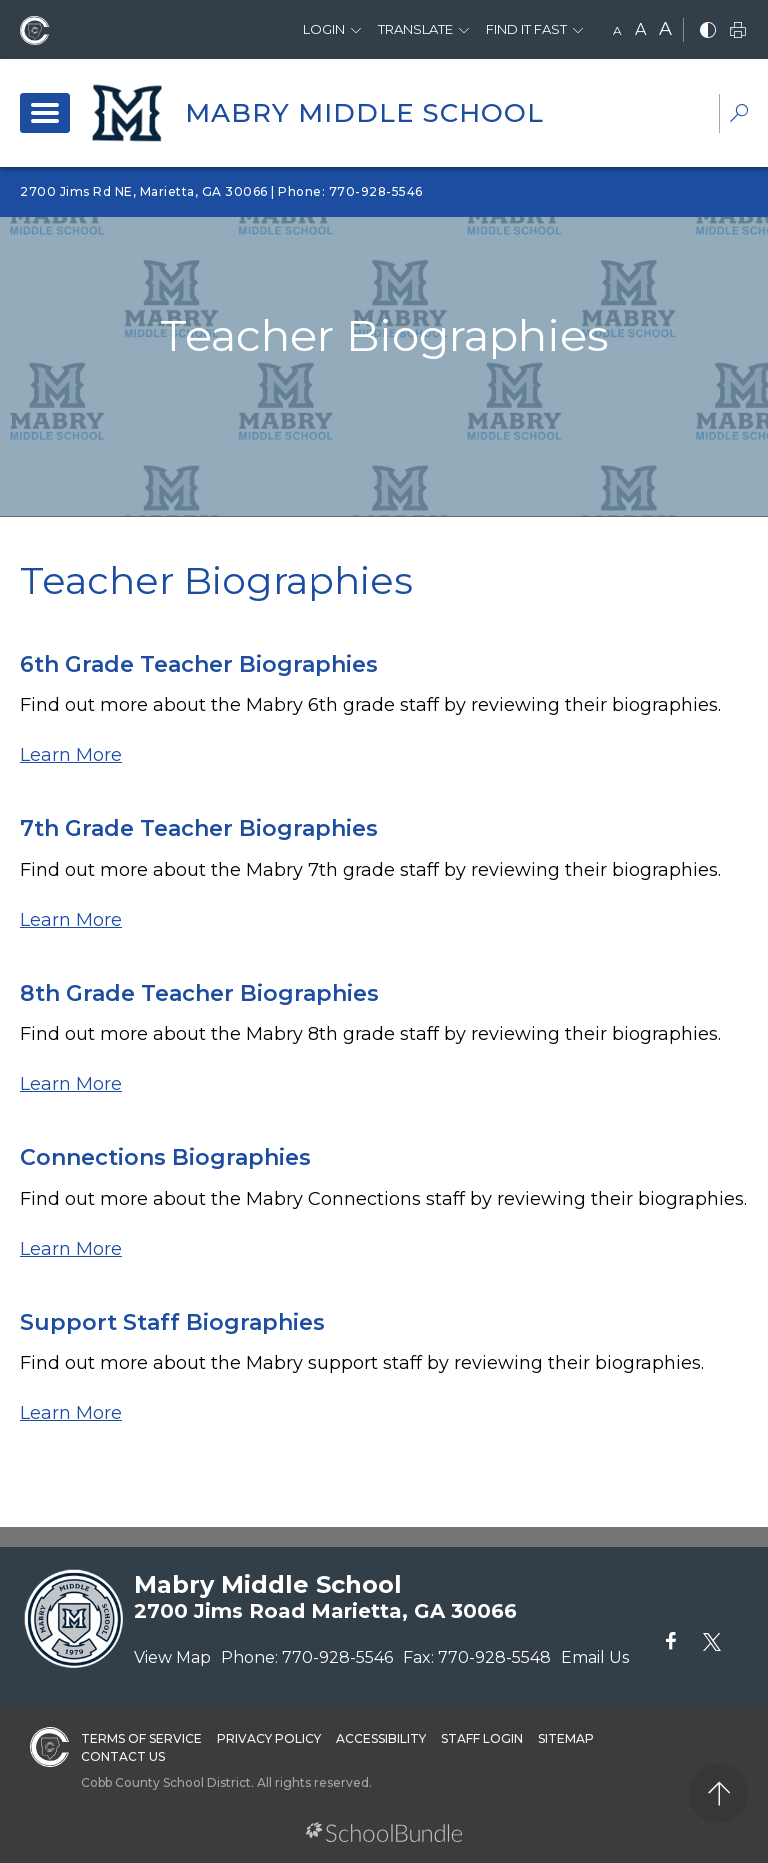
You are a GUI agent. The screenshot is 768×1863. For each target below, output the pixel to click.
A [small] (617, 30)
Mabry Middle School (364, 113)
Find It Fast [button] (526, 29)
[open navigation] (45, 113)
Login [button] (324, 29)
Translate (415, 29)
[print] (738, 31)
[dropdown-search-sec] (739, 115)
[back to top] (718, 1793)
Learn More (71, 755)
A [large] (665, 29)
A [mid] (640, 29)
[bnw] (708, 31)
